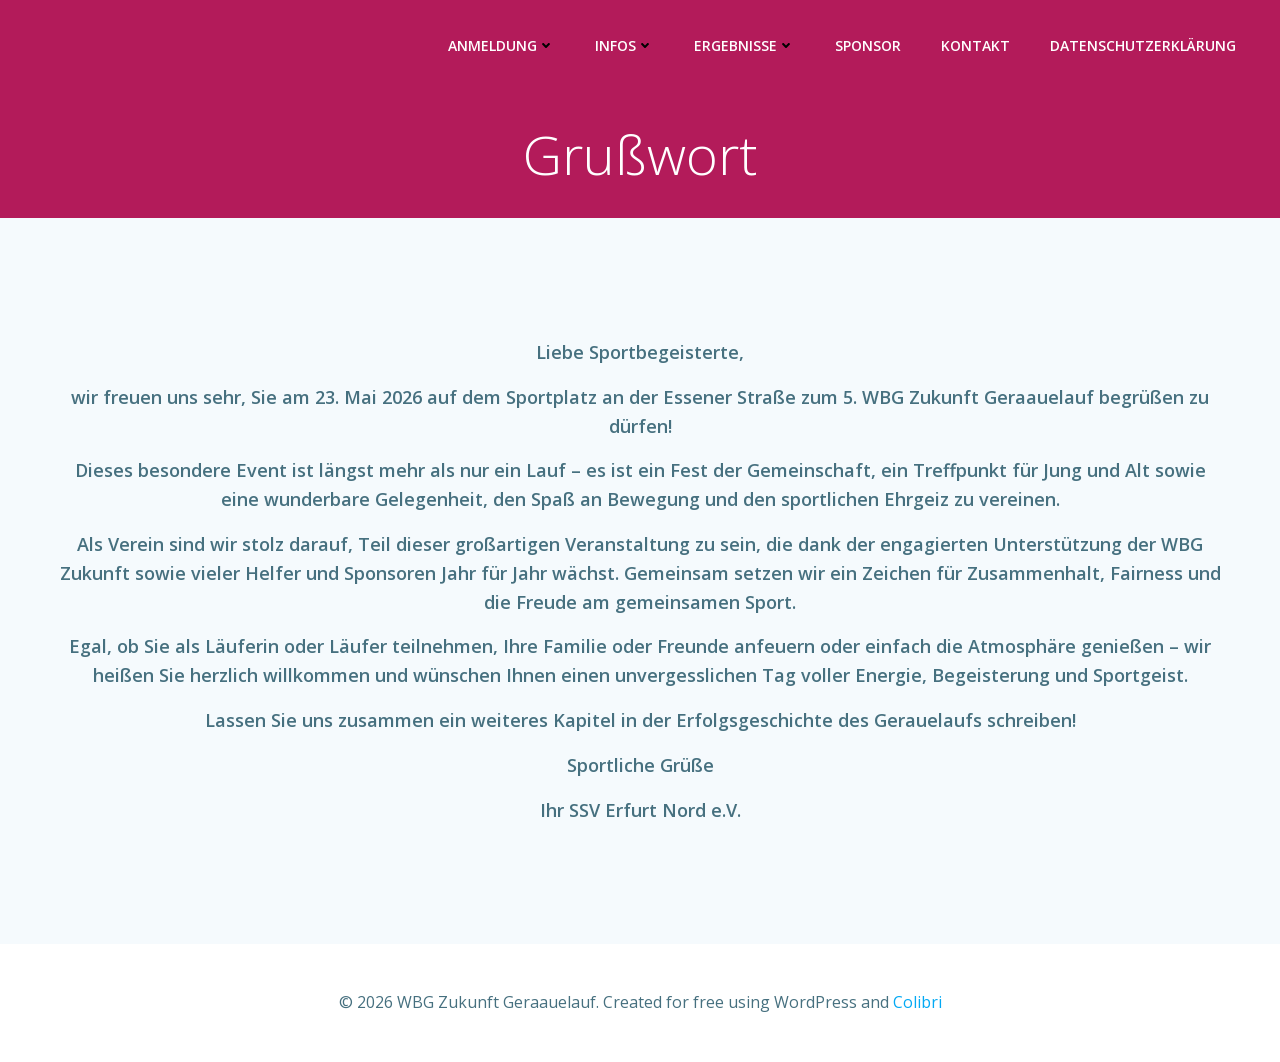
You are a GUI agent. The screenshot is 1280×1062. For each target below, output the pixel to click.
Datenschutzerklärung (1143, 45)
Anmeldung (501, 45)
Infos (624, 45)
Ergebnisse (744, 45)
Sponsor (868, 45)
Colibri (917, 1002)
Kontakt (975, 45)
